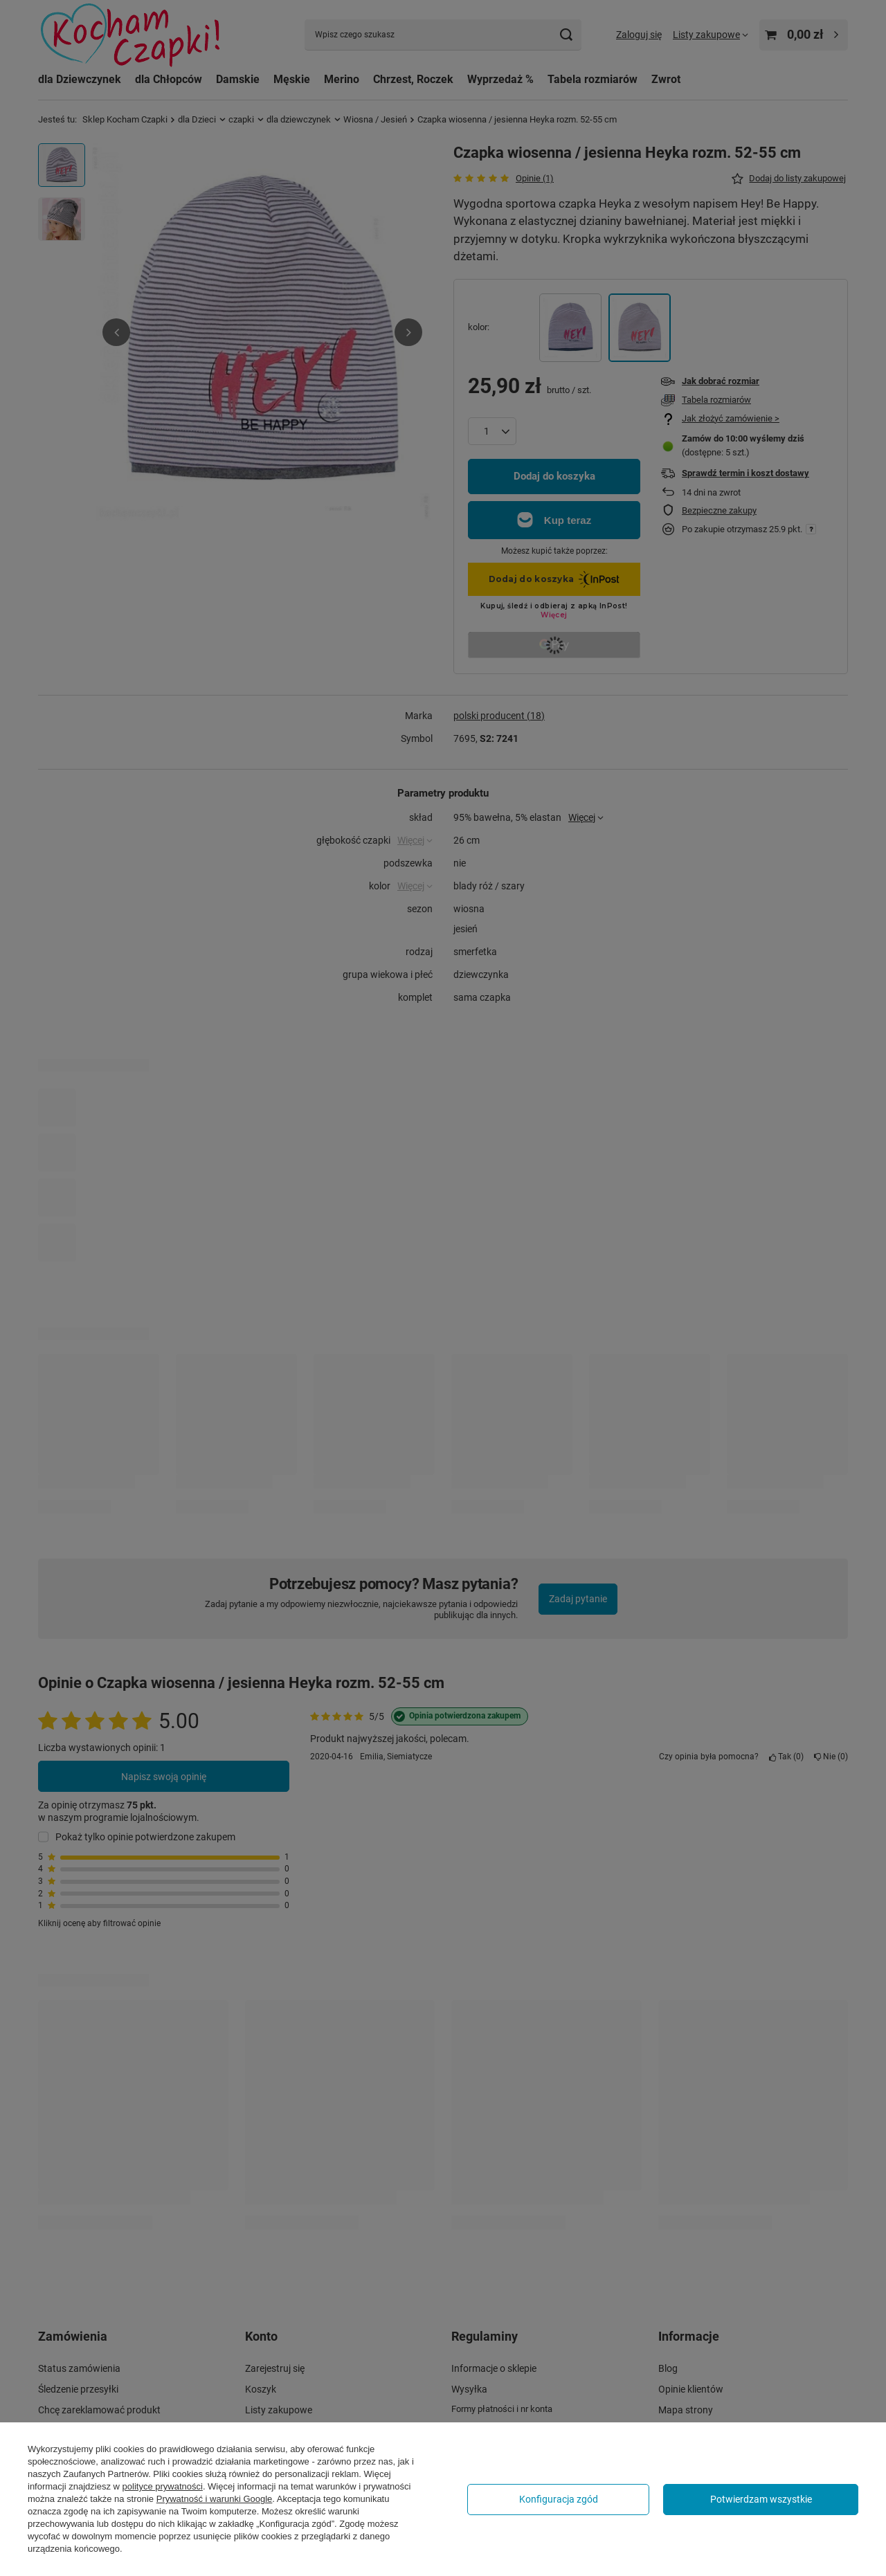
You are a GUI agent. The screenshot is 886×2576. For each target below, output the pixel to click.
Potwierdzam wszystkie (761, 2499)
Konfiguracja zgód (558, 2499)
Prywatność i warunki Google (214, 2499)
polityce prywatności (163, 2486)
